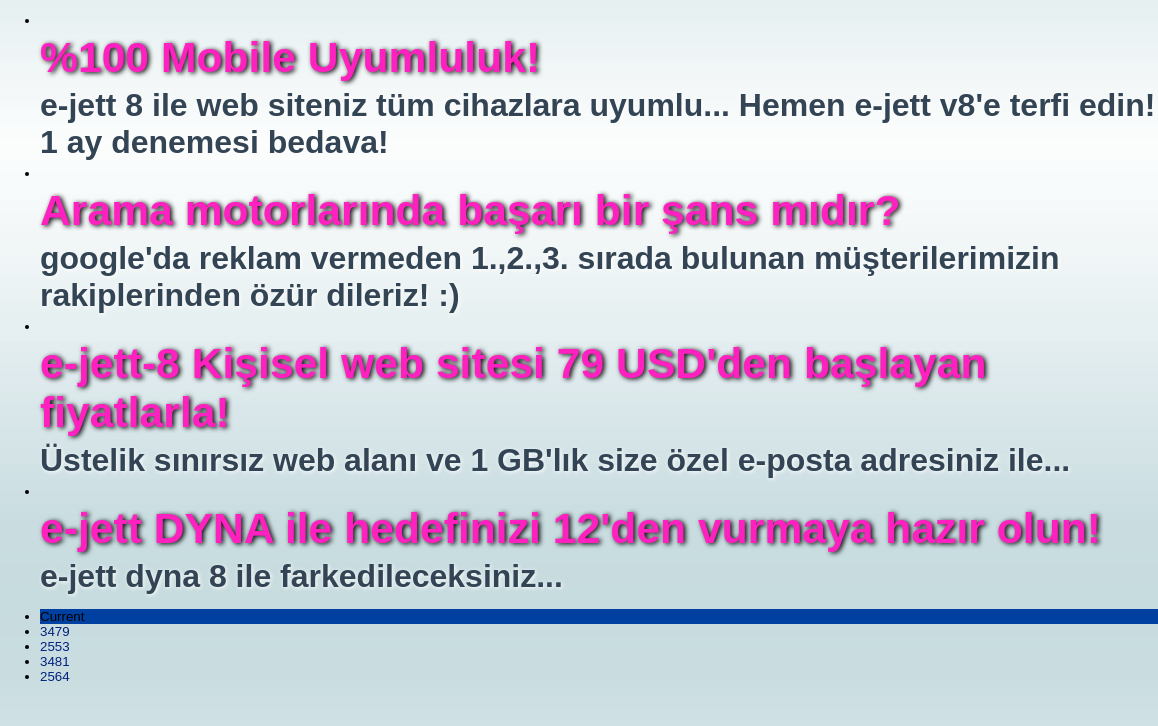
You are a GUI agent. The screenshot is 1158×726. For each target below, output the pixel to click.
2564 (55, 676)
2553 (55, 646)
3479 (55, 631)
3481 (55, 661)
